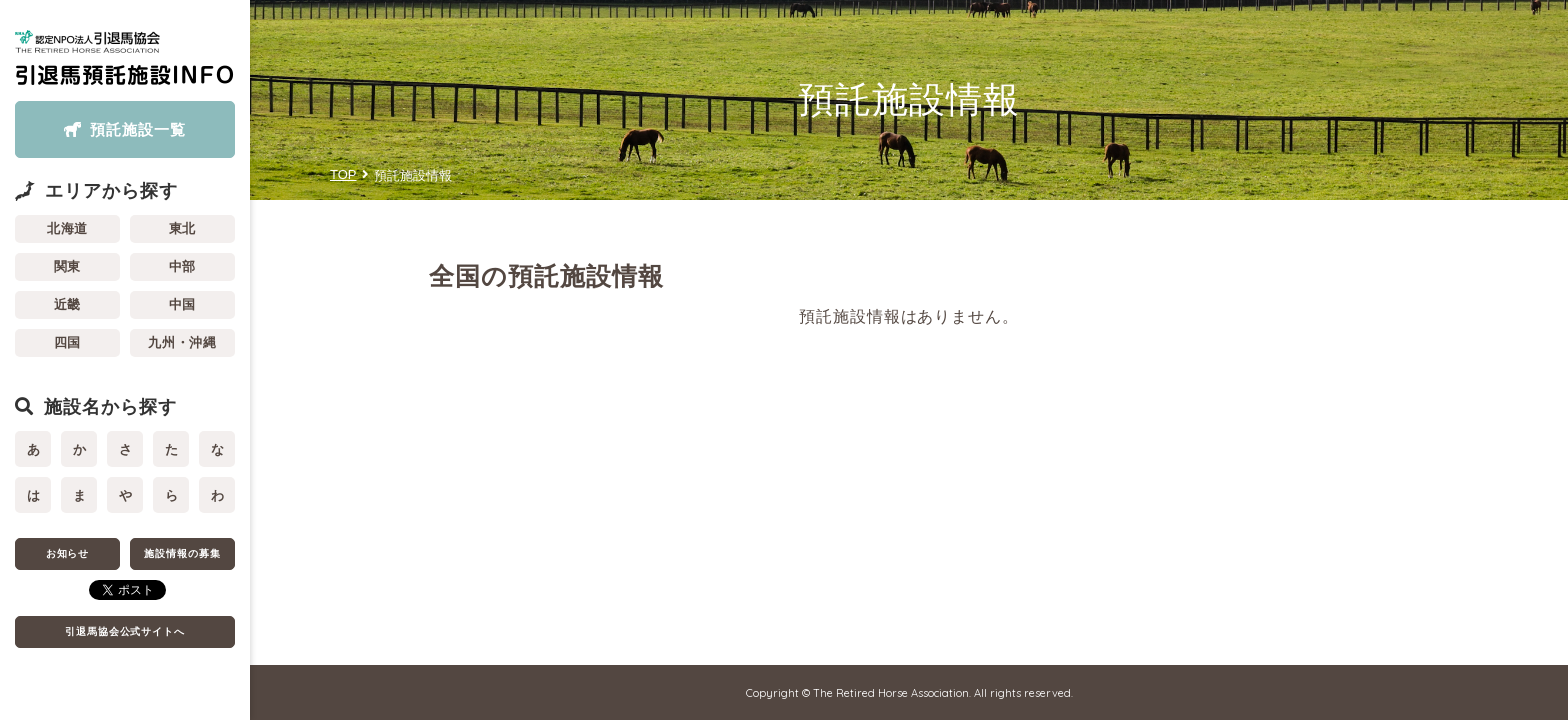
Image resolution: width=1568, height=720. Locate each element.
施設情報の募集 (182, 553)
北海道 (68, 228)
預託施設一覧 (138, 129)
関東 (68, 266)
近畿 (68, 304)
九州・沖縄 (183, 342)
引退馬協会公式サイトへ (125, 631)
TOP (343, 174)
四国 (68, 342)
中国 (183, 304)
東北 (183, 228)
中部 (183, 266)
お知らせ (68, 553)
